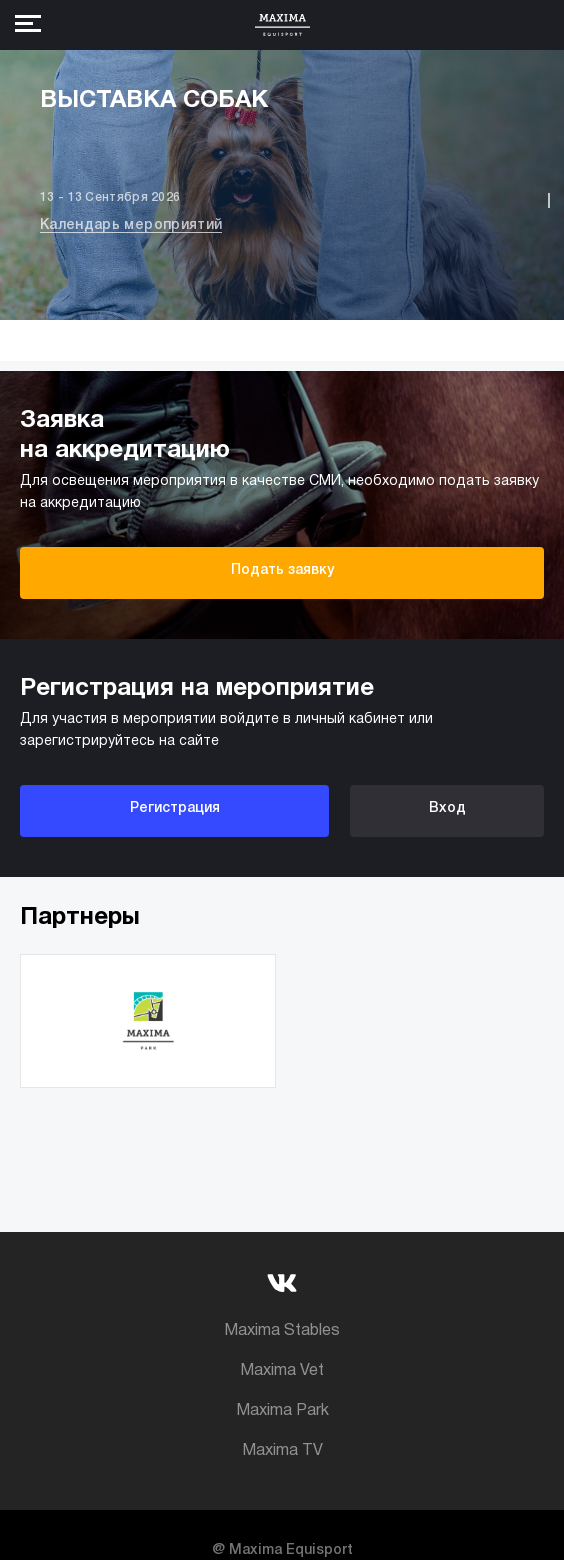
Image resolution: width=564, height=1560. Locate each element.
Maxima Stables (282, 1331)
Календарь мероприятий (131, 225)
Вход (447, 808)
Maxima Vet (282, 1371)
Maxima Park (282, 1411)
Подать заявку (282, 570)
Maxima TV (282, 1451)
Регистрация (175, 808)
